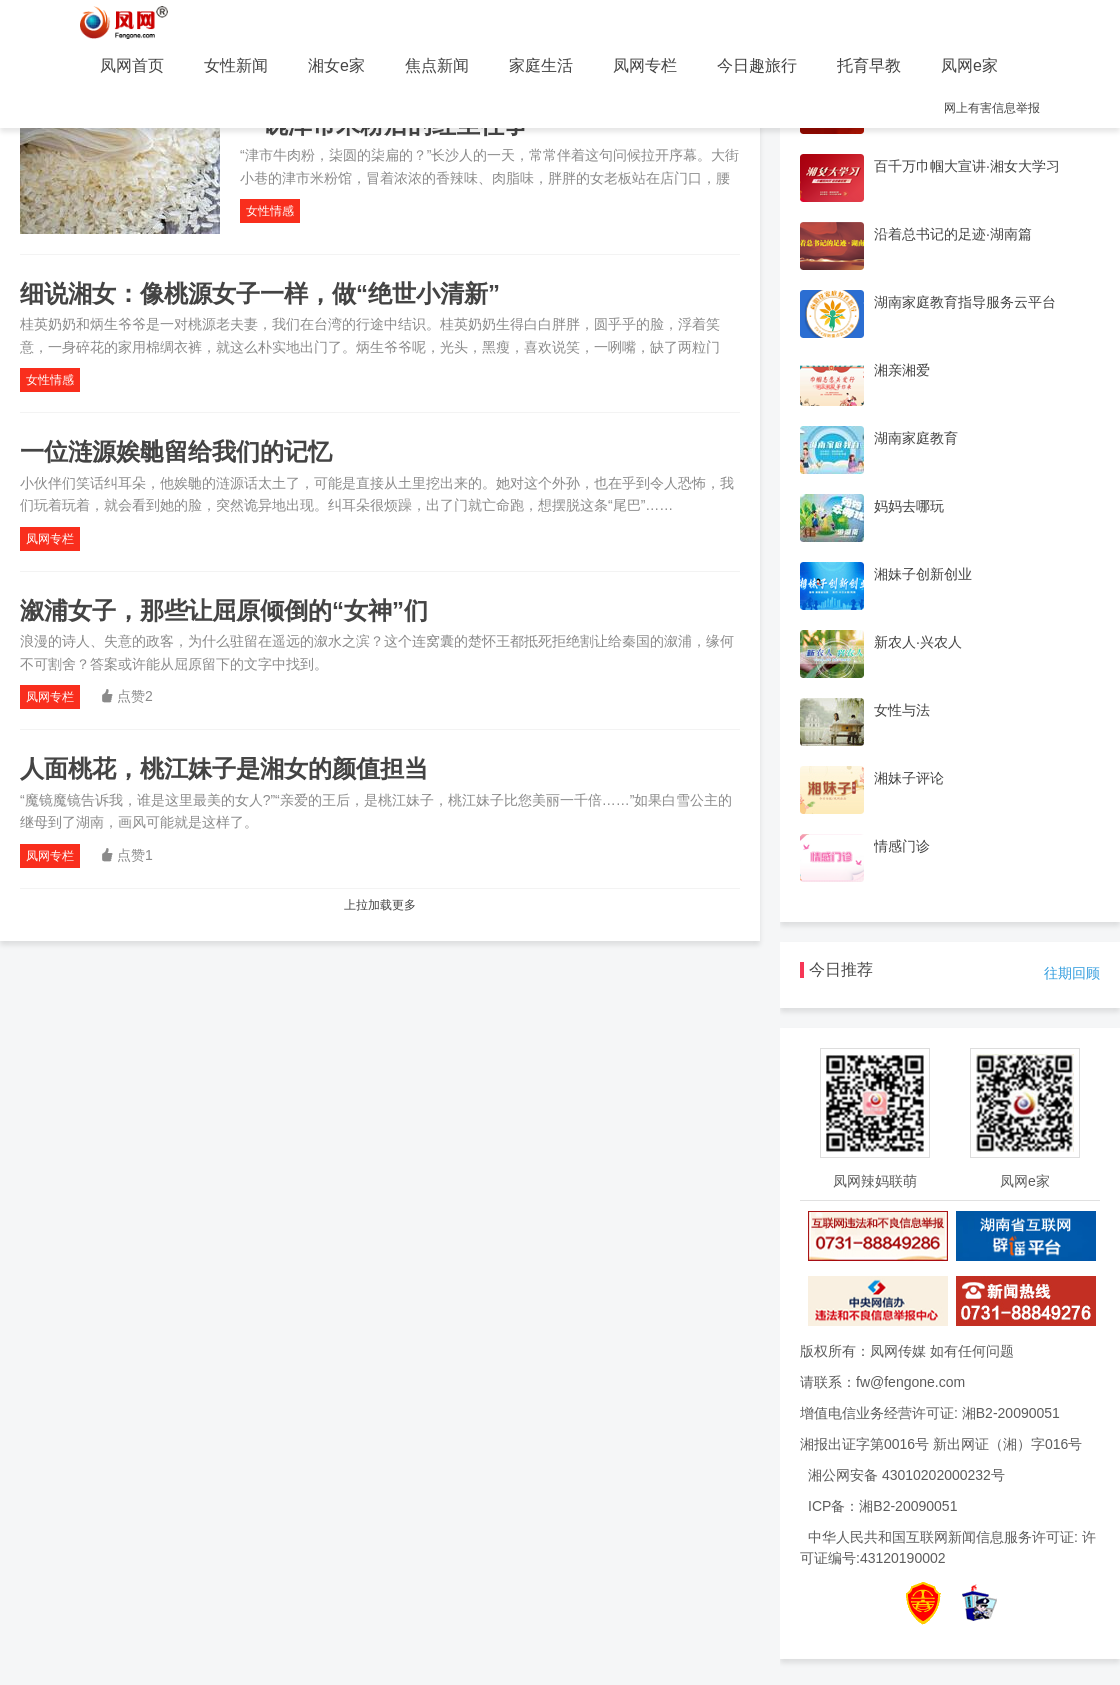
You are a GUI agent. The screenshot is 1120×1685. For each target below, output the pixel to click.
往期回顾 (1072, 973)
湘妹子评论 (909, 778)
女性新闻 (236, 65)
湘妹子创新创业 (923, 574)
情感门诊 (902, 846)
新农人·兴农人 (918, 642)
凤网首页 (132, 65)
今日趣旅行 (757, 65)
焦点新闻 (437, 65)
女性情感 (270, 211)
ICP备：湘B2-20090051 (882, 1506)
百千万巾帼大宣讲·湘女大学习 (967, 166)
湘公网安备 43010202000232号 (906, 1475)
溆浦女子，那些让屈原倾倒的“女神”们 (227, 610)
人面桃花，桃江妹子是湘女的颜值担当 (224, 768)
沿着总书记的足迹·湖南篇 (953, 234)
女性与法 (902, 710)
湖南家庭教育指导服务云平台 (965, 302)
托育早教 (869, 65)
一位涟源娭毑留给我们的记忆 (176, 451)
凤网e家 (969, 65)
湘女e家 (336, 65)
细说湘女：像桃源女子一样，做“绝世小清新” (260, 293)
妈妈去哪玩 (909, 506)
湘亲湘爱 (902, 370)
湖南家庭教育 (916, 438)
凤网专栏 (645, 65)
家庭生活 (541, 65)
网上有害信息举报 (992, 108)
